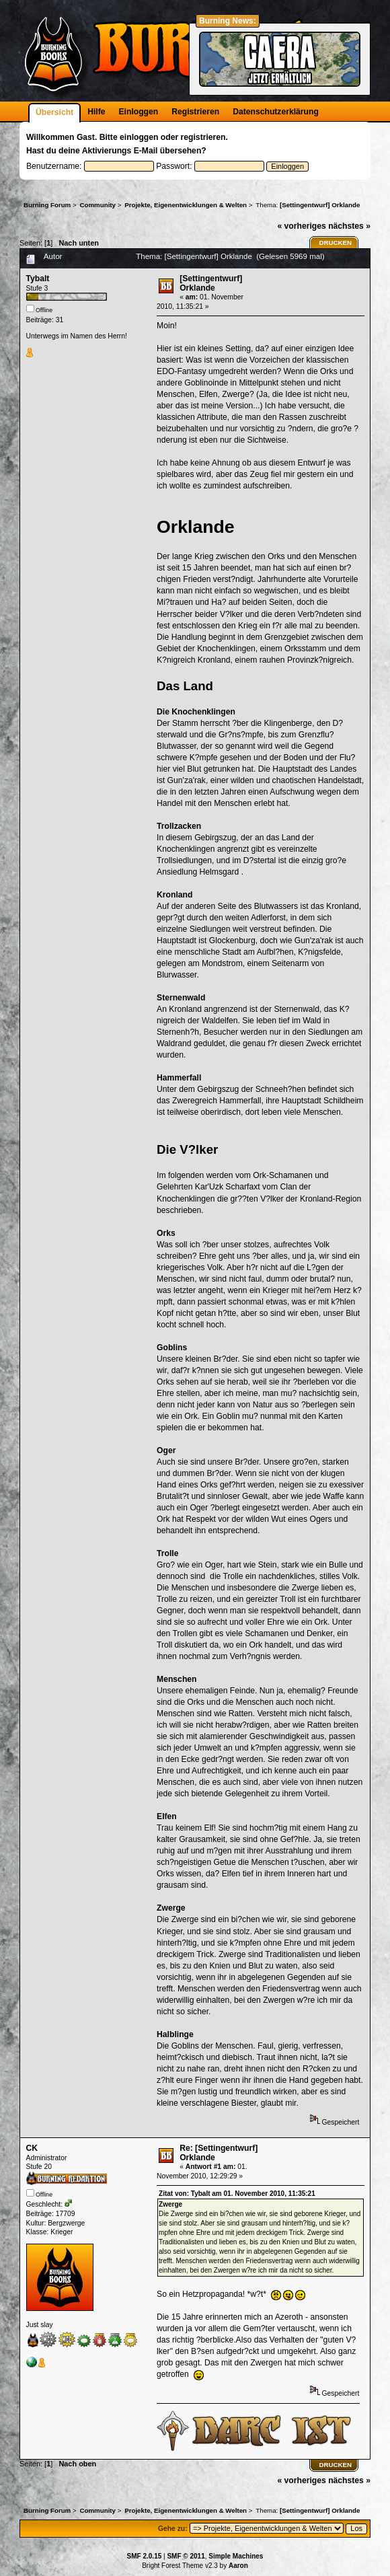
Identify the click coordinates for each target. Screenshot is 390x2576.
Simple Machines (235, 2556)
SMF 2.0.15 (144, 2556)
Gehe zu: (173, 2528)
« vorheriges (301, 226)
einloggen (139, 137)
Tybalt (38, 278)
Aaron (238, 2565)
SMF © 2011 (185, 2556)
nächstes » (349, 226)
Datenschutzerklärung (276, 111)
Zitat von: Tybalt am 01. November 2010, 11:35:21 (237, 2193)
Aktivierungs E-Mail (120, 150)
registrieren (203, 137)
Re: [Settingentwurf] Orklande (219, 2152)
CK (32, 2148)
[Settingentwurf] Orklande (211, 283)
